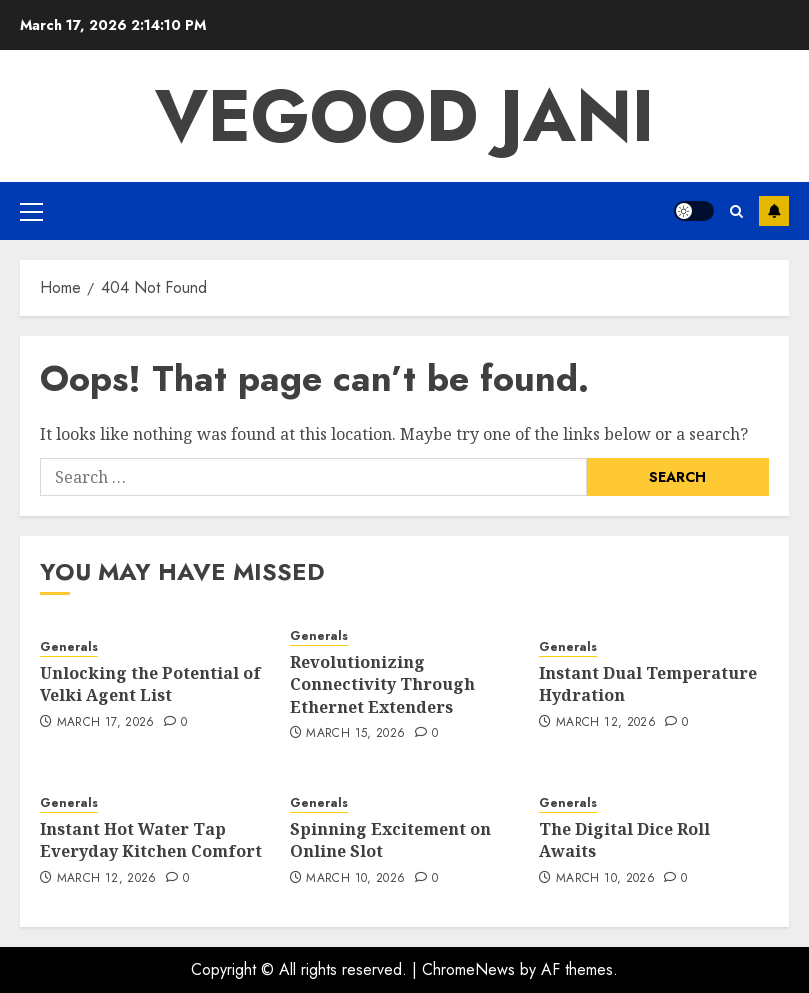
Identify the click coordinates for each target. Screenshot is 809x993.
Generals (69, 647)
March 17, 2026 (106, 723)
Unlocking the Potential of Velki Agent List (150, 684)
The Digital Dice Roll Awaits (624, 840)
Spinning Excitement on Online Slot (390, 840)
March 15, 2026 (355, 734)
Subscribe (774, 211)
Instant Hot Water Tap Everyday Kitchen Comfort (151, 840)
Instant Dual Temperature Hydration (648, 684)
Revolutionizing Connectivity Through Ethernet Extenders (382, 684)
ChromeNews (468, 969)
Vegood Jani (404, 116)
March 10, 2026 (355, 879)
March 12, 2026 (606, 723)
